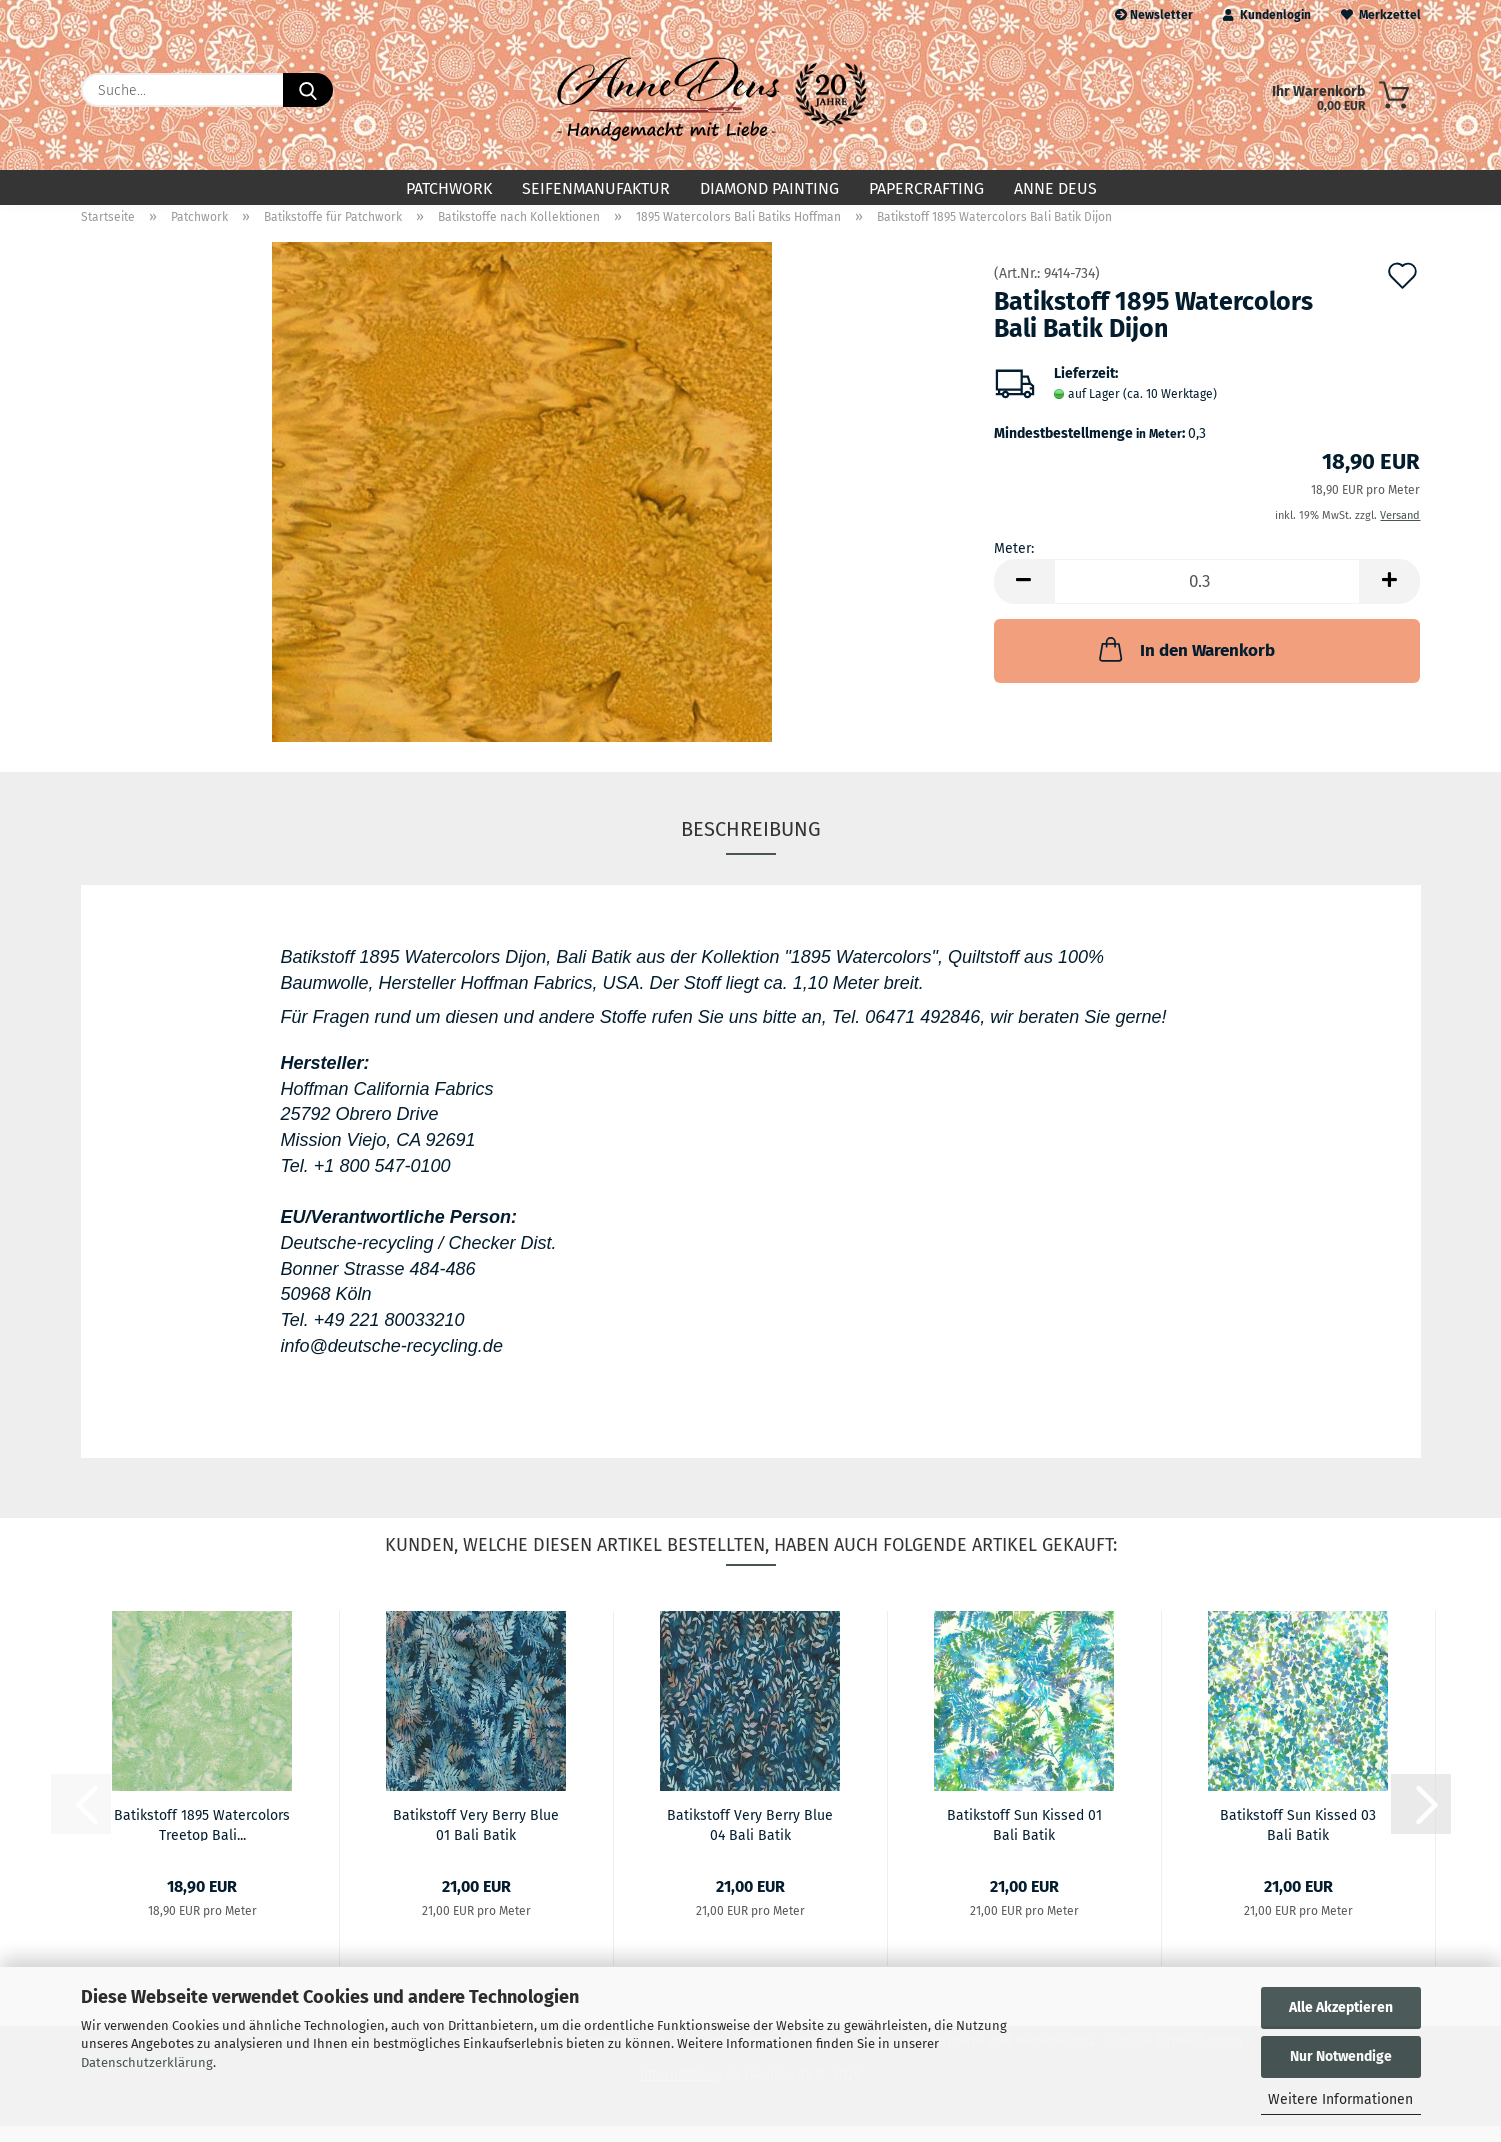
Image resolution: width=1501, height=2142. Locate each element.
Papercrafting (926, 188)
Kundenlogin (1267, 15)
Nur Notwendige (1341, 2056)
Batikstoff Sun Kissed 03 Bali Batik (1298, 1840)
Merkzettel (1381, 15)
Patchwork (449, 188)
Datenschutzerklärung (147, 2062)
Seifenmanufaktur (596, 188)
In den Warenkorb (1185, 665)
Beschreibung (751, 845)
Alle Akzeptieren (1341, 2007)
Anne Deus (1055, 188)
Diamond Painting (769, 188)
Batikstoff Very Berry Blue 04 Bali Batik (750, 1840)
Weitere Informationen (1340, 2099)
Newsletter (1154, 15)
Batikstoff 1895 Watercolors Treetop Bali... (202, 1840)
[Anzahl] (1207, 597)
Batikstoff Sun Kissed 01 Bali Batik (1024, 1840)
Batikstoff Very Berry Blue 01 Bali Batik (476, 1840)
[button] (1024, 597)
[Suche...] (308, 90)
